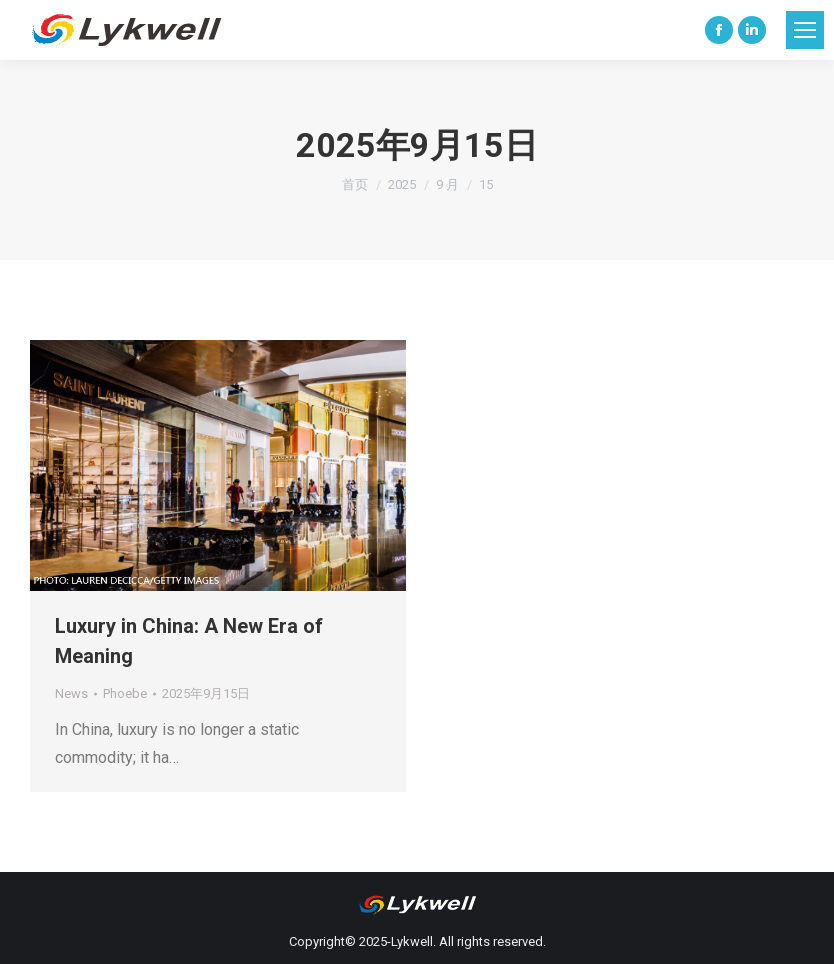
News (71, 693)
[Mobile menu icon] (805, 30)
